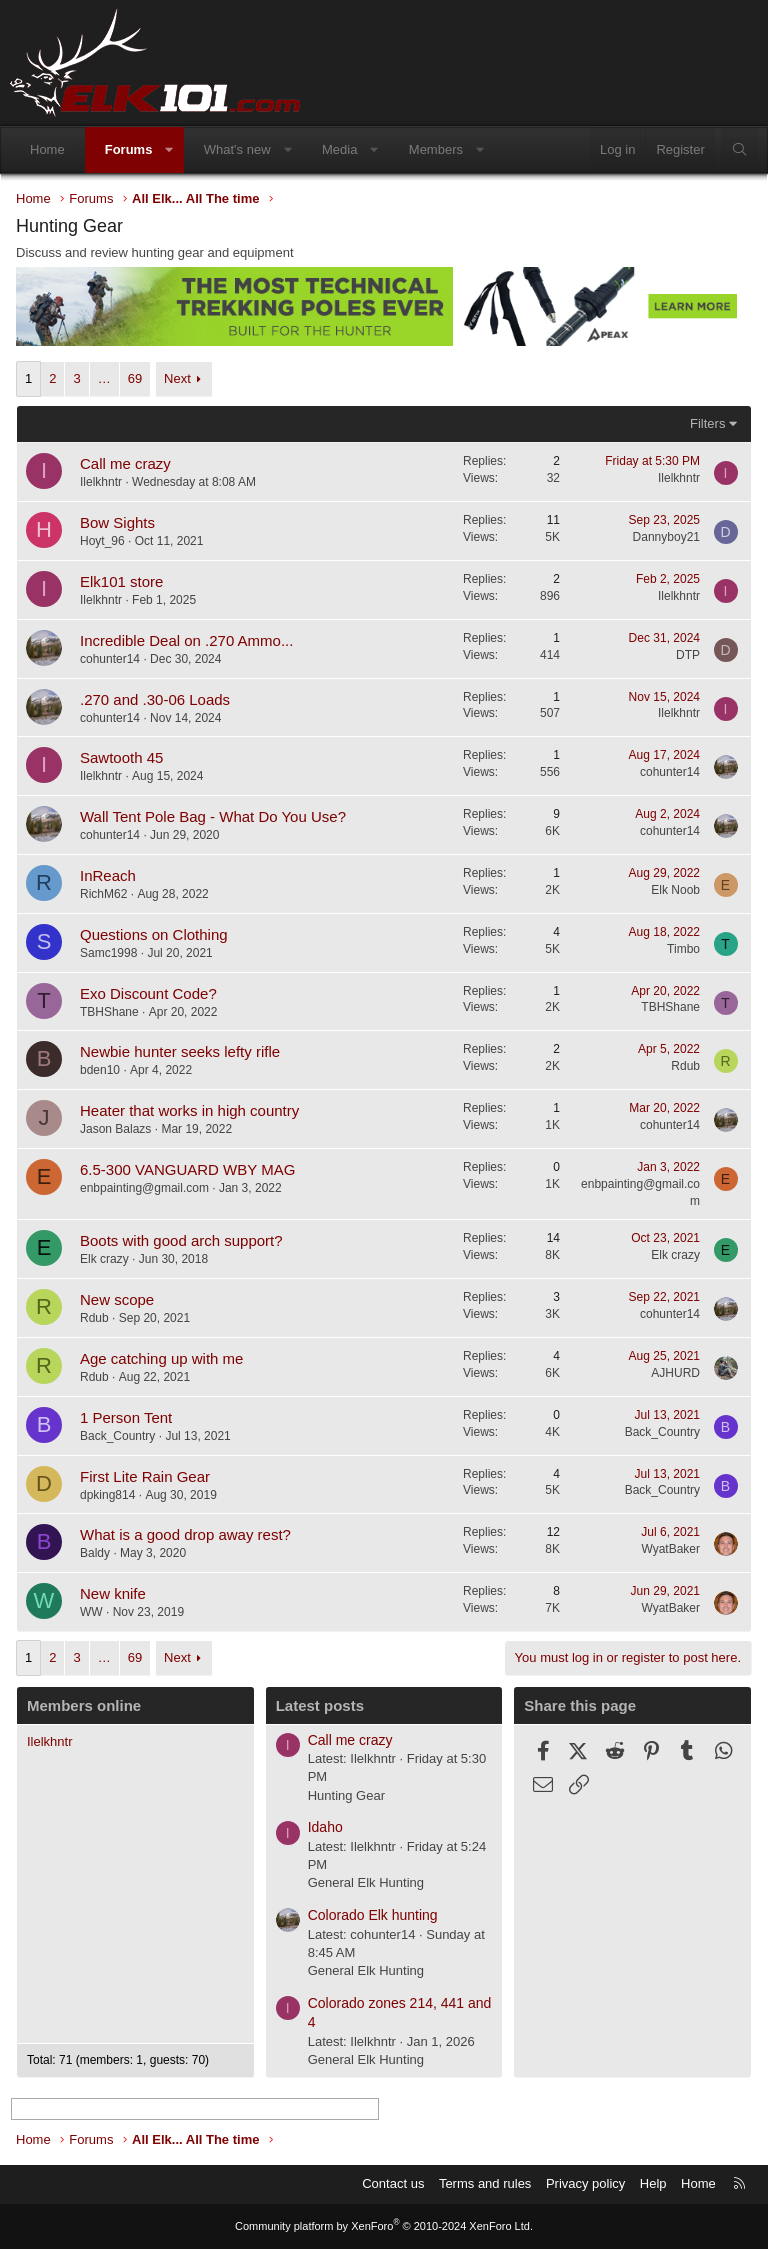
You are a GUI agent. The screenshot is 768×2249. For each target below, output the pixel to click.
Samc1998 (108, 953)
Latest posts (320, 1705)
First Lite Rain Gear (145, 1476)
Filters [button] (707, 423)
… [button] (104, 378)
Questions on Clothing (154, 934)
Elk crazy (104, 1259)
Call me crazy (125, 463)
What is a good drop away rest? (185, 1534)
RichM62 (103, 894)
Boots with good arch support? (181, 1240)
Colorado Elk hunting (373, 1915)
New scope (117, 1299)
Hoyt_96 (102, 541)
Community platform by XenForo (384, 2226)
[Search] (739, 150)
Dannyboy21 (666, 537)
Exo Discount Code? (148, 993)
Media (339, 149)
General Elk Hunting (366, 1882)
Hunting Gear (346, 1795)
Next (177, 378)
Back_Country (117, 1436)
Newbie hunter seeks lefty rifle (180, 1051)
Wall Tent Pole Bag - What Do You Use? (213, 816)
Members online (84, 1705)
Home (47, 149)
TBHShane (109, 1012)
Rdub (685, 1066)
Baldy (95, 1553)
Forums (129, 149)
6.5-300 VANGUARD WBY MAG (187, 1169)
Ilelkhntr (101, 482)
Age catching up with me (161, 1358)
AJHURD (675, 1373)
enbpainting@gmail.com (144, 1188)
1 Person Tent (126, 1417)
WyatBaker (670, 1549)
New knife (113, 1593)
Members (436, 149)
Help (653, 2183)
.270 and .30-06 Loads (155, 699)
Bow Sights (117, 522)
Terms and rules (485, 2183)
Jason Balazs (115, 1129)
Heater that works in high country (189, 1110)
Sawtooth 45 (121, 757)
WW (91, 1612)
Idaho (325, 1827)
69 (135, 378)
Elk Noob (675, 890)
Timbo (683, 949)
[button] (169, 150)
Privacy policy (585, 2183)
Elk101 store (121, 581)
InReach (108, 875)
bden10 (100, 1070)
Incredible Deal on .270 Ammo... (186, 640)
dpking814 (107, 1495)
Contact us (393, 2183)
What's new (237, 149)
